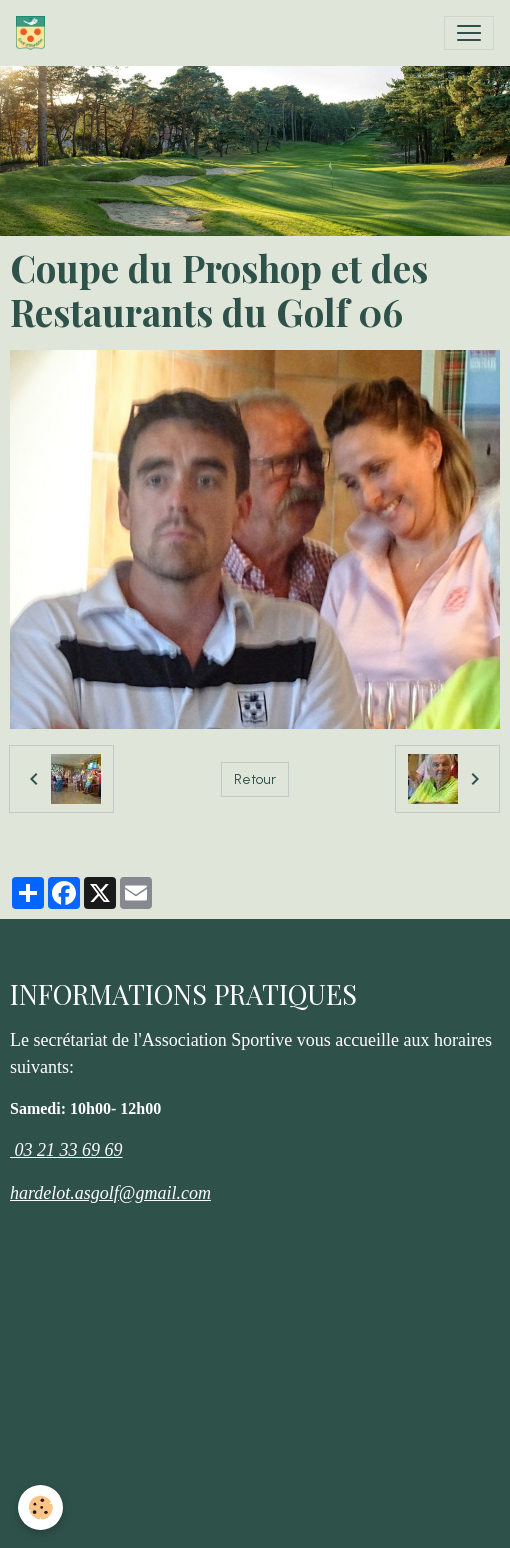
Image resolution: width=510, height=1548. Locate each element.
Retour (255, 779)
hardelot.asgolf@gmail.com (110, 1193)
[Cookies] (40, 1507)
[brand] (34, 33)
